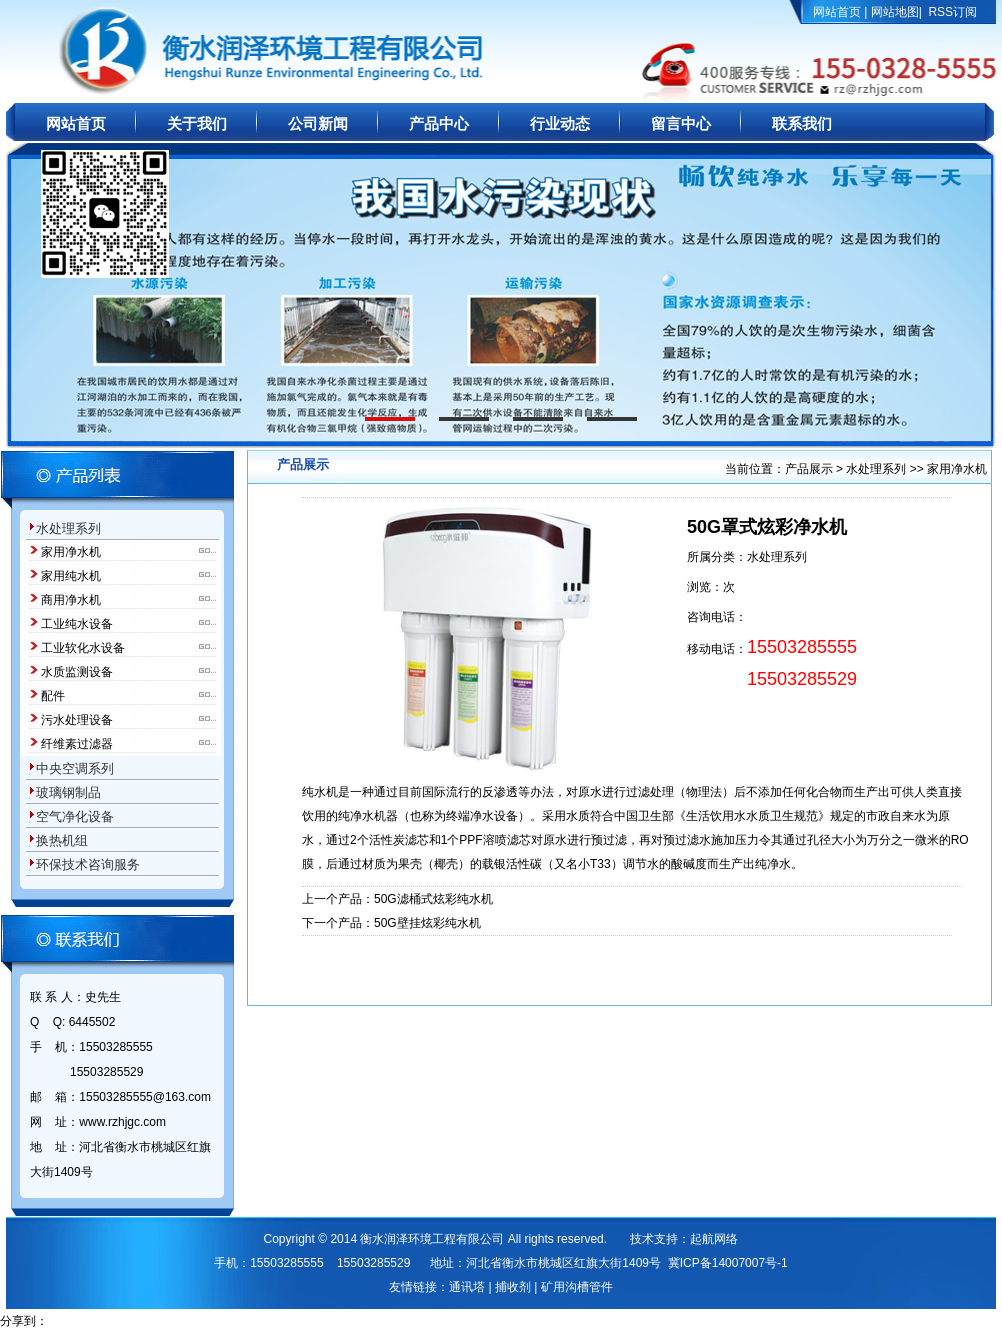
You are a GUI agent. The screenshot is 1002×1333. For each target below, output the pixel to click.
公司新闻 (318, 124)
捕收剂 (513, 1287)
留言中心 (681, 124)
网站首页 (837, 12)
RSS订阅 (952, 12)
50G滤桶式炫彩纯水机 (433, 899)
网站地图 (895, 12)
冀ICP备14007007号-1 (728, 1263)
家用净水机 (957, 469)
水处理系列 (876, 469)
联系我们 (802, 124)
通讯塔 (467, 1287)
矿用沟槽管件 (577, 1287)
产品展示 (810, 469)
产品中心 (439, 124)
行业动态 (560, 124)
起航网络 (714, 1239)
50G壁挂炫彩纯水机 (427, 923)
